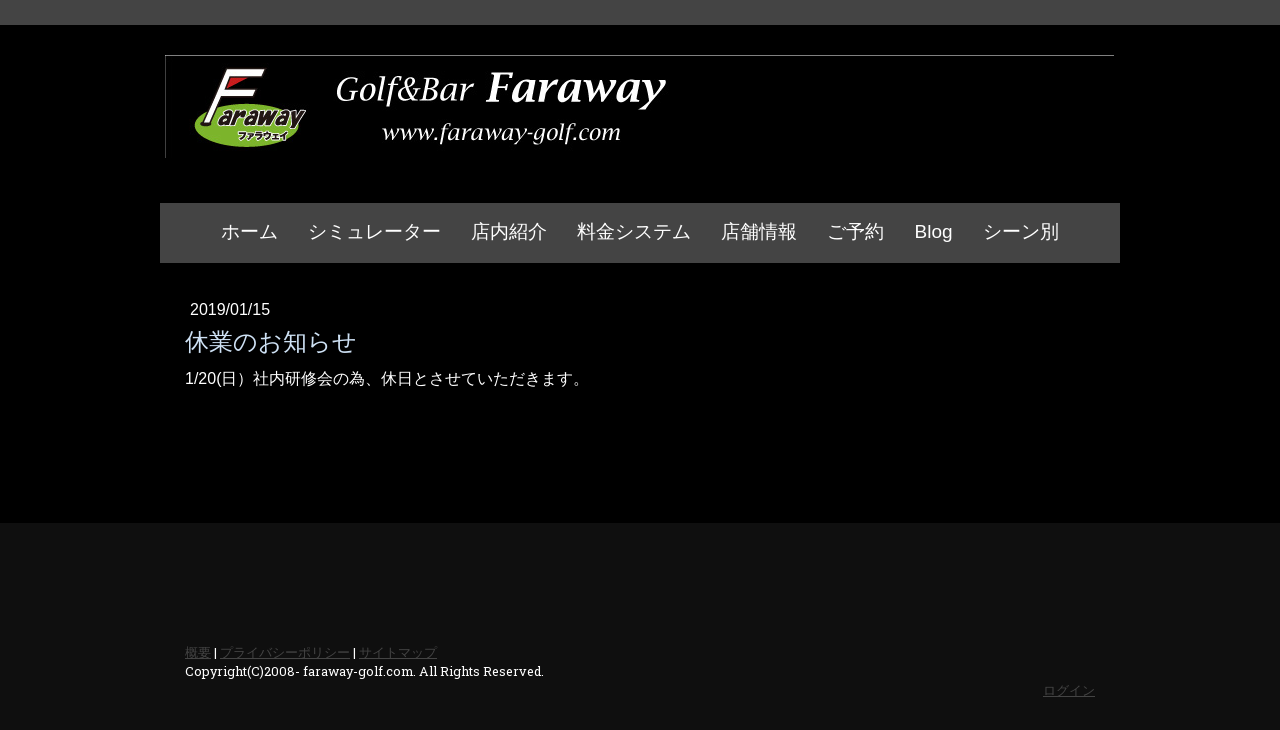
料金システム (634, 231)
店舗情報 (759, 231)
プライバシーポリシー (285, 652)
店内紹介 (509, 231)
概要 (198, 652)
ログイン (1069, 690)
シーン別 (1021, 231)
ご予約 (855, 231)
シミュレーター (374, 231)
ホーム (249, 231)
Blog (933, 231)
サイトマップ (398, 652)
